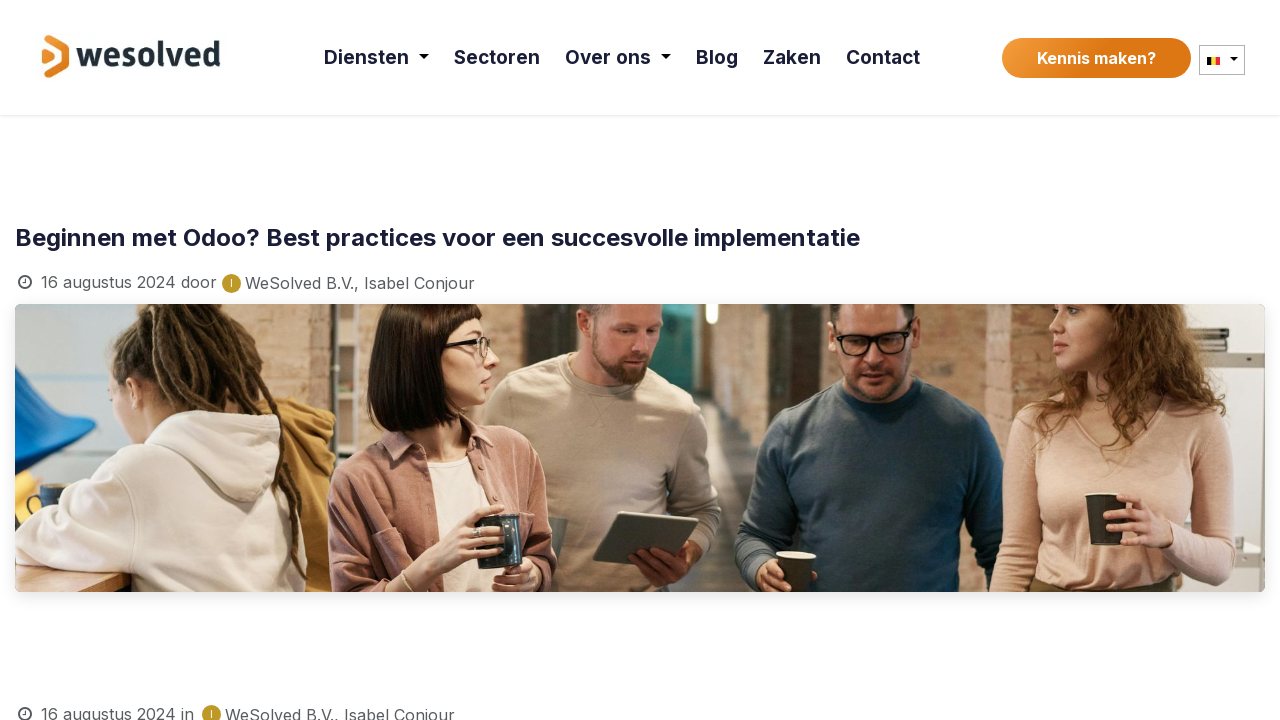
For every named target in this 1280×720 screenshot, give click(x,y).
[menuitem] (377, 57)
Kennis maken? (1096, 58)
